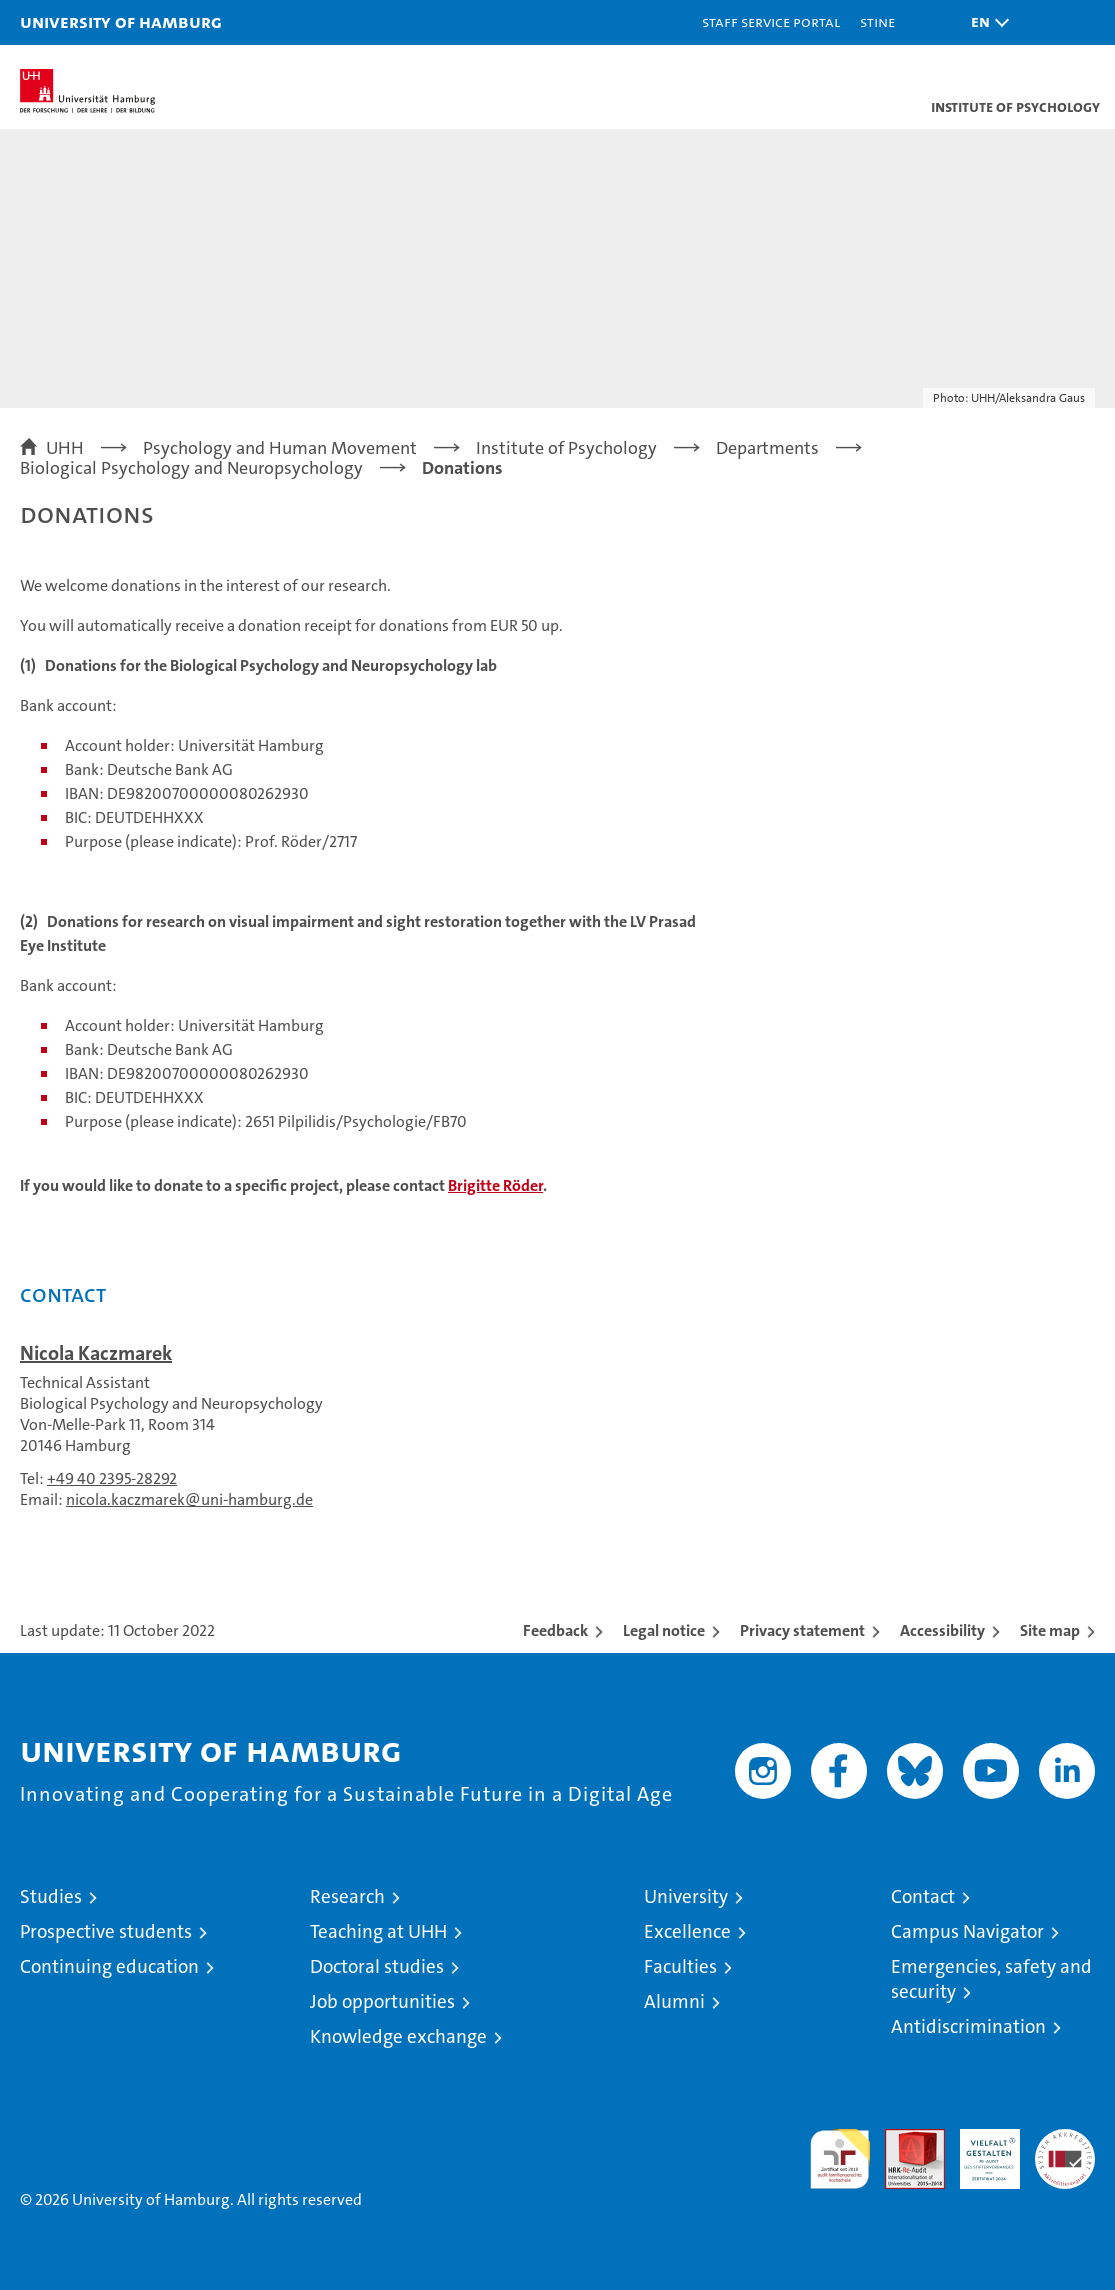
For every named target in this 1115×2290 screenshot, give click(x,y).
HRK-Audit (979, 2150)
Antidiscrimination (968, 2026)
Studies (51, 1896)
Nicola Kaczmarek (96, 1353)
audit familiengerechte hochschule (840, 2159)
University (686, 1896)
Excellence (687, 1931)
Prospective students (106, 1931)
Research (347, 1896)
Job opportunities (382, 2001)
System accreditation (1065, 2150)
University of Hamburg (121, 21)
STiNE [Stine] (877, 21)
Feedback (555, 1630)
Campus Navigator (967, 1931)
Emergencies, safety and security (991, 1979)
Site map (1050, 1630)
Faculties (680, 1966)
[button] (985, 22)
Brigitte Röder (495, 1185)
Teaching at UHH (378, 1931)
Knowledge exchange (398, 2036)
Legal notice (664, 1630)
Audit (904, 2139)
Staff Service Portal (771, 21)
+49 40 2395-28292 (112, 1478)
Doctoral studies (377, 1966)
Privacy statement (802, 1630)
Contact (923, 1896)
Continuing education (109, 1966)
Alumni (674, 2001)
